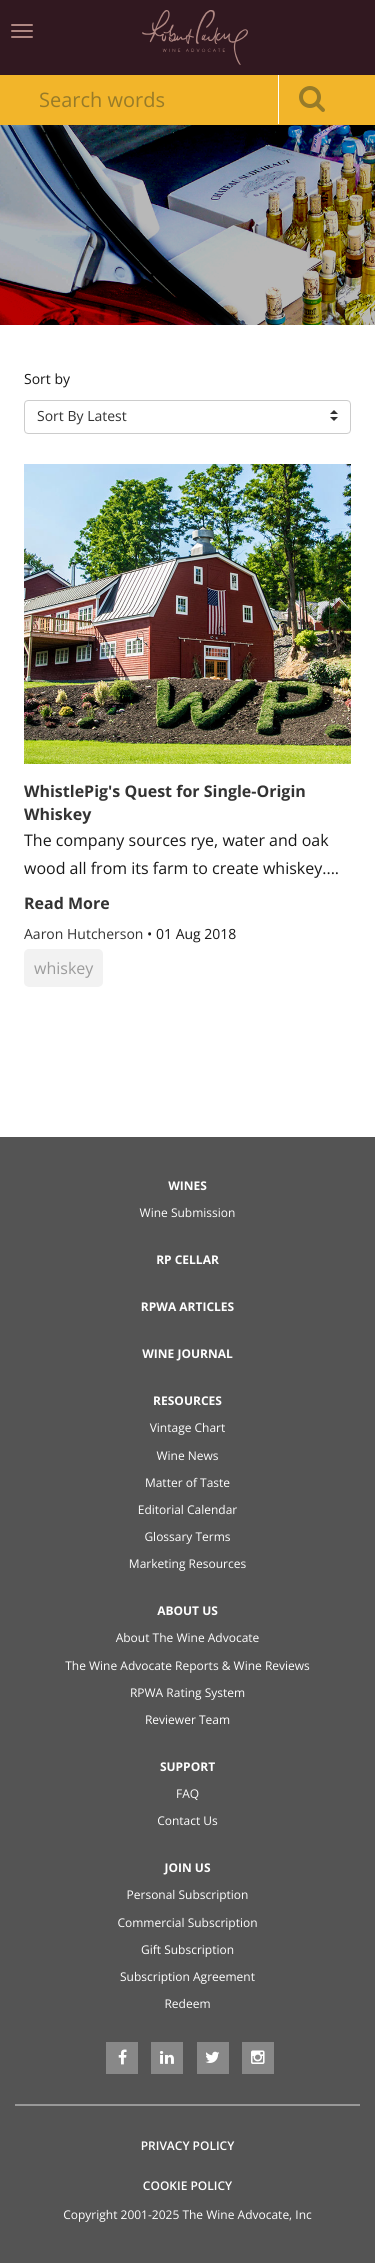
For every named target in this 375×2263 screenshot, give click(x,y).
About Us (187, 1610)
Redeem (187, 2003)
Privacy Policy (188, 2145)
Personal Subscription (188, 1894)
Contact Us (187, 1820)
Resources (187, 1400)
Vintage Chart (188, 1427)
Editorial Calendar (188, 1509)
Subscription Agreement (187, 1976)
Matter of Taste (187, 1482)
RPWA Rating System (187, 1692)
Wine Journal (187, 1353)
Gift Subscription (187, 1949)
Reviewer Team (187, 1719)
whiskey (63, 968)
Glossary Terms (187, 1536)
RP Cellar (187, 1259)
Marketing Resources (187, 1563)
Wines (187, 1185)
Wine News (187, 1455)
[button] (187, 417)
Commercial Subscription (187, 1922)
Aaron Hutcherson (85, 934)
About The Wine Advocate (188, 1637)
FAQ (187, 1793)
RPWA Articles (187, 1306)
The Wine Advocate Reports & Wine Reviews (187, 1665)
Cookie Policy (187, 2185)
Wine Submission (188, 1212)
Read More (67, 903)
